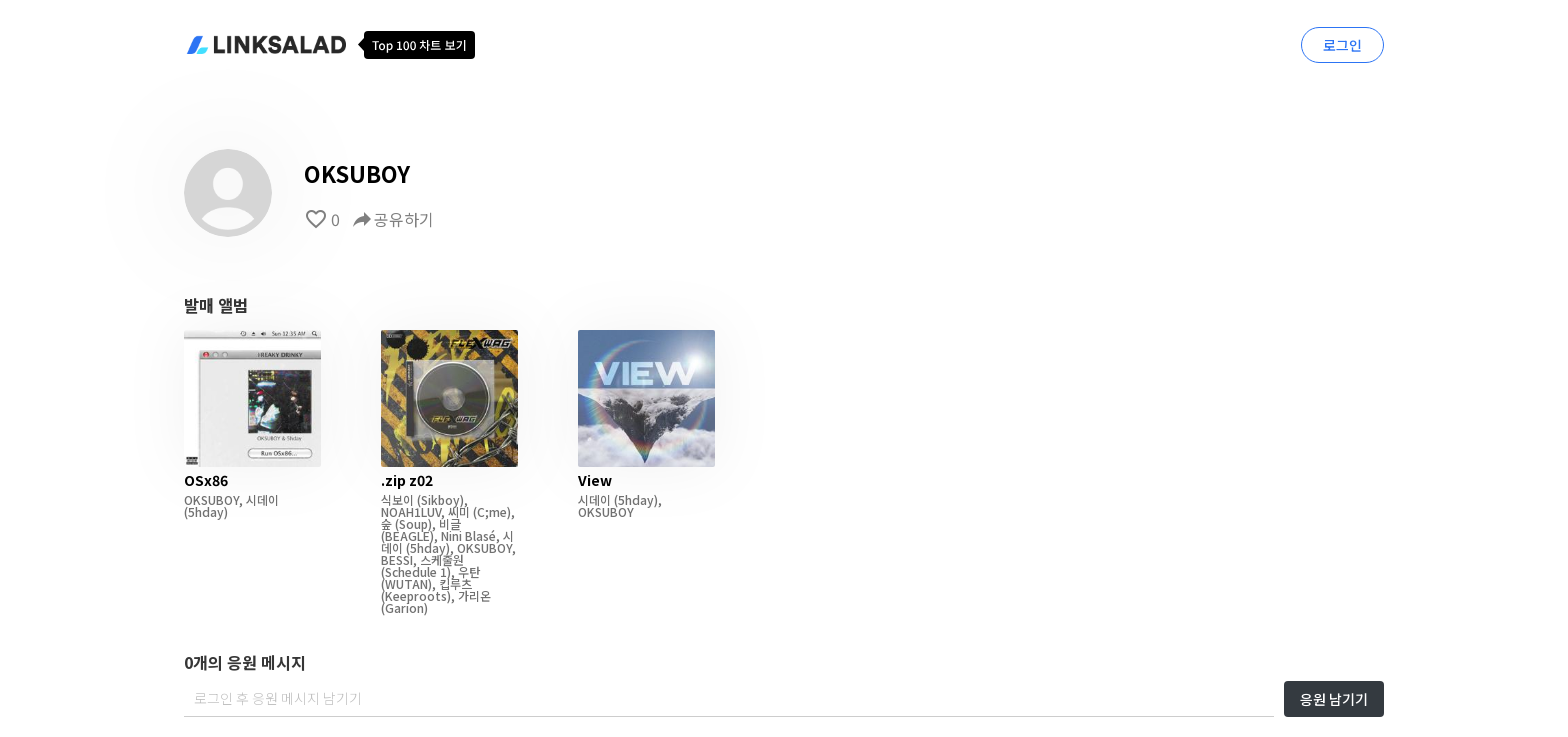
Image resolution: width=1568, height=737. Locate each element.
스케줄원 (442, 559)
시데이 (262, 499)
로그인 (1342, 45)
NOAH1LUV (411, 511)
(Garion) (404, 607)
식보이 (397, 499)
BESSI (397, 559)
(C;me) (490, 511)
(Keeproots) (416, 595)
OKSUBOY (211, 499)
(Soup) (412, 523)
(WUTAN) (406, 583)
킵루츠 (455, 583)
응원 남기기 (1334, 699)
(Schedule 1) (416, 571)
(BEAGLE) (407, 535)
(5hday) (206, 511)
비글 (450, 523)
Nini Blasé (468, 535)
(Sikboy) (439, 499)
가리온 (474, 595)
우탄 (469, 571)
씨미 (459, 511)
